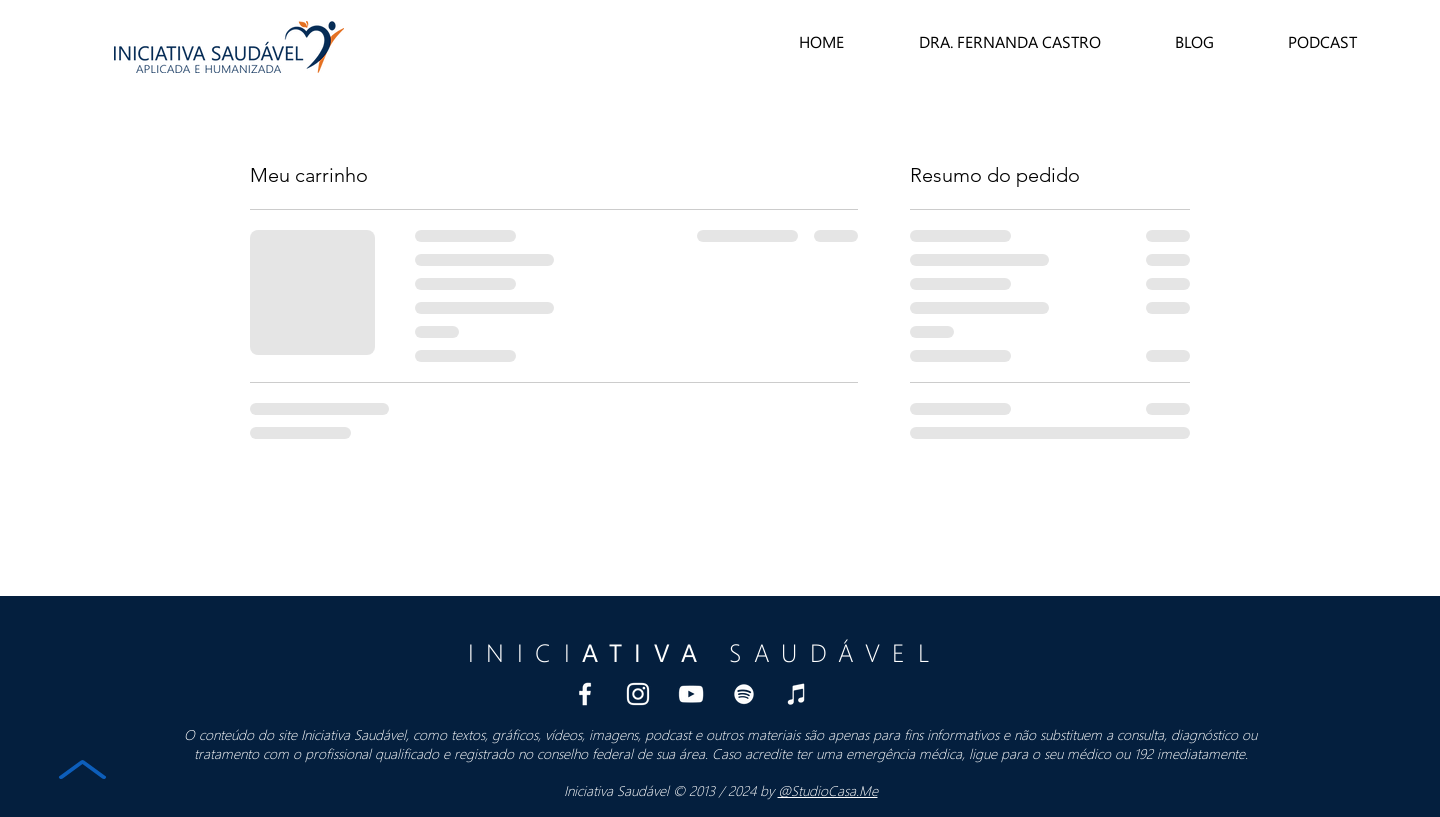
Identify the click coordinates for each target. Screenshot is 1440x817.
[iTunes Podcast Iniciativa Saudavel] (797, 694)
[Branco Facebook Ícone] (585, 694)
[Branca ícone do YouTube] (691, 694)
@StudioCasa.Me (828, 790)
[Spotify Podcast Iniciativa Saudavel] (744, 694)
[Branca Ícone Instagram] (638, 694)
